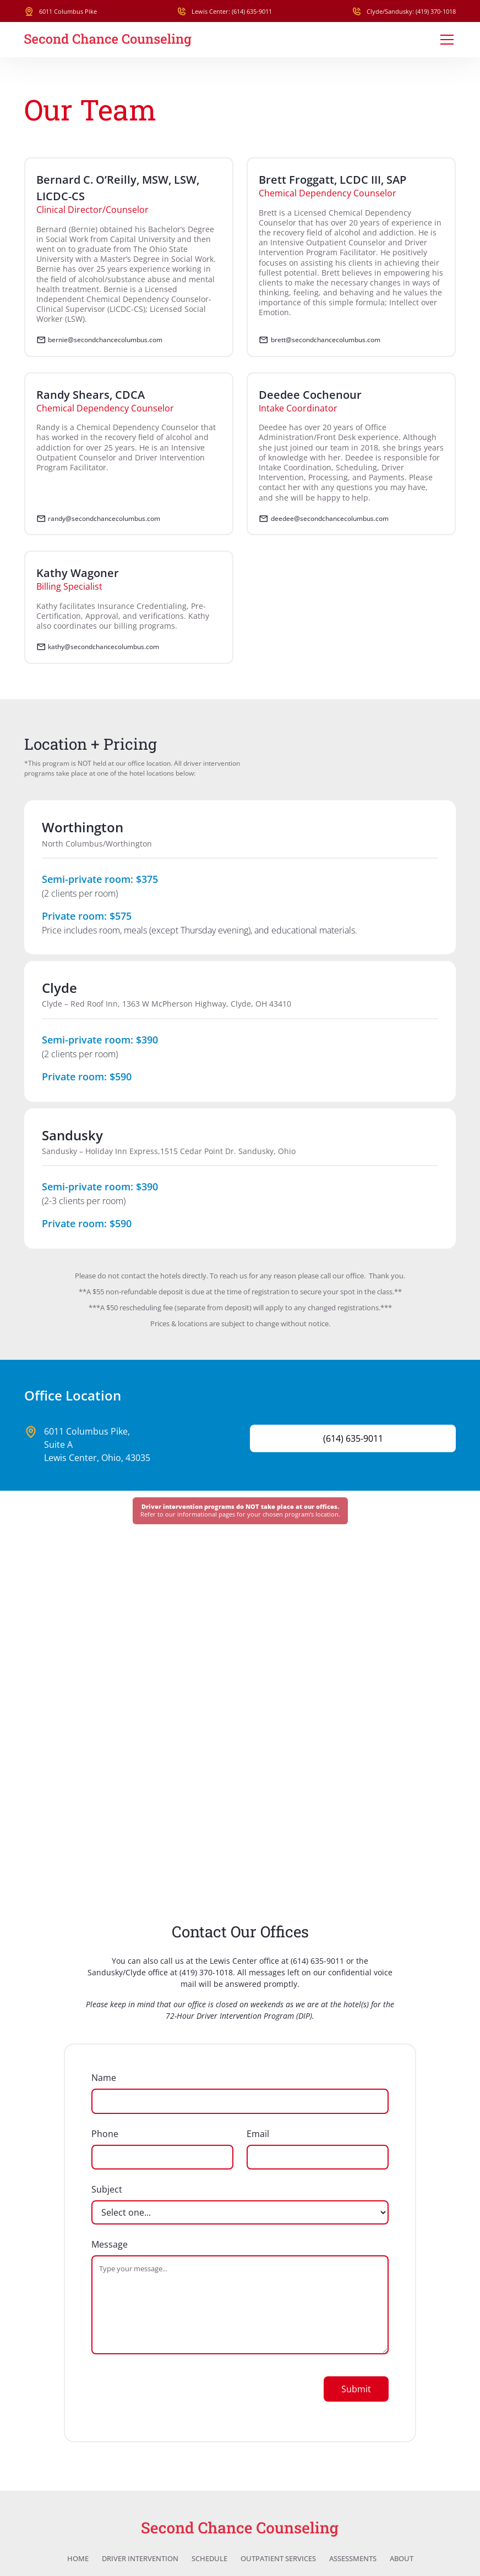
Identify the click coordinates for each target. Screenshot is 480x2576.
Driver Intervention (140, 2559)
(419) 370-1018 (206, 1972)
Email (258, 2134)
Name (103, 2078)
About (401, 2559)
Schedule (209, 2559)
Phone (104, 2134)
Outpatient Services (278, 2559)
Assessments (353, 2559)
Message (109, 2244)
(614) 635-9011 (317, 1961)
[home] (108, 39)
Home (78, 2559)
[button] (445, 39)
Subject (106, 2189)
